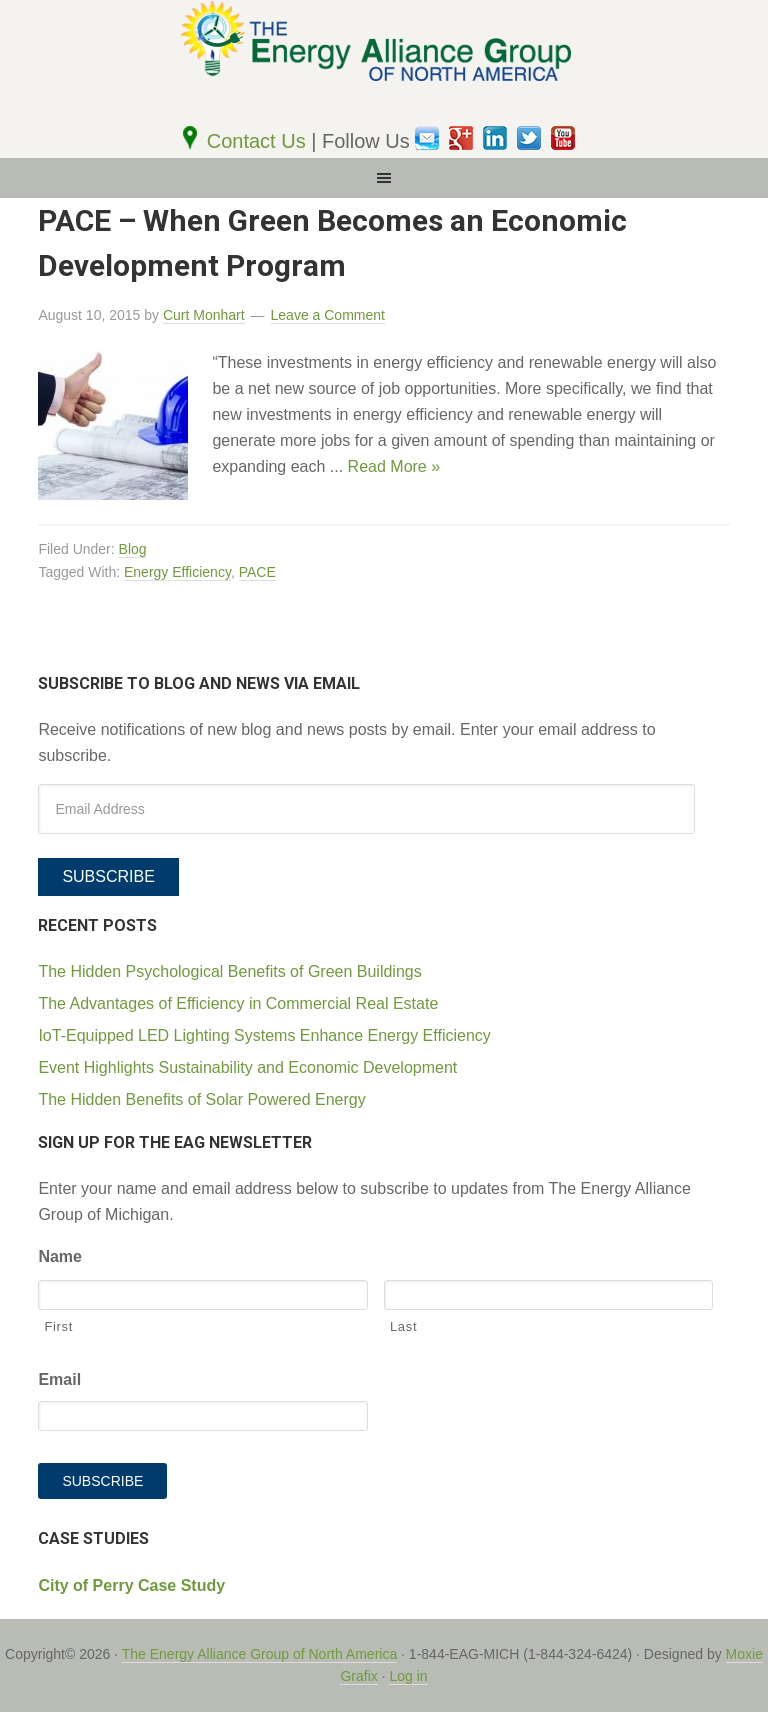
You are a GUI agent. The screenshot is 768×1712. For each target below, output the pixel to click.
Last (403, 1326)
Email (59, 1379)
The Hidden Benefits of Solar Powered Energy (201, 1099)
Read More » (394, 466)
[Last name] (548, 1295)
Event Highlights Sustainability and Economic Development (247, 1067)
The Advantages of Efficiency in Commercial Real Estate (238, 1003)
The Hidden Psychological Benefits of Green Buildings (229, 971)
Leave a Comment (328, 315)
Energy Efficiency (177, 572)
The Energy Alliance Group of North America (259, 1654)
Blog (133, 549)
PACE (257, 572)
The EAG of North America (384, 62)
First (58, 1326)
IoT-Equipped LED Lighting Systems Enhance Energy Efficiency (264, 1035)
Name (60, 1256)
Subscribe (108, 876)
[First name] (202, 1295)
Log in (408, 1676)
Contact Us (259, 141)
